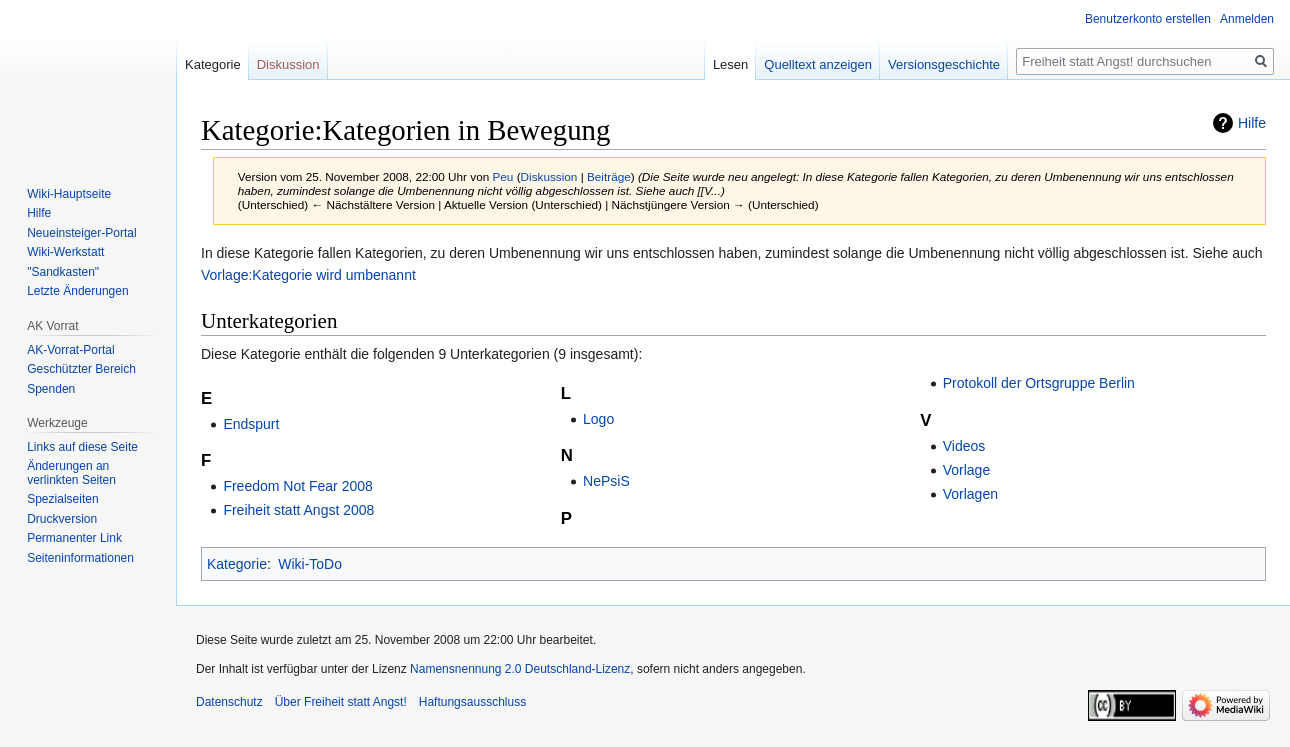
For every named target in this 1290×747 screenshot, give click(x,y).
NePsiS (606, 481)
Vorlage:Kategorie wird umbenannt (308, 275)
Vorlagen (970, 494)
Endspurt (251, 424)
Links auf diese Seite (82, 447)
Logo (598, 419)
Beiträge (609, 176)
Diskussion (549, 176)
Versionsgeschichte (944, 64)
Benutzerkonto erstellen (1148, 19)
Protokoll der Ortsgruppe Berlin (1039, 383)
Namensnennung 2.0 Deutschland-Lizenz (520, 669)
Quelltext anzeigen (818, 64)
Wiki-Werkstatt (65, 252)
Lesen (730, 64)
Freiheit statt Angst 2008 (298, 510)
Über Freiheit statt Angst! (341, 702)
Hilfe (1252, 123)
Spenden (51, 389)
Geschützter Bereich (81, 369)
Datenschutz (229, 702)
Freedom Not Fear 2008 (297, 486)
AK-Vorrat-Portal (70, 350)
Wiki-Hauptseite (69, 194)
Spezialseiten (62, 499)
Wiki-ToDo (310, 564)
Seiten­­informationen (80, 558)
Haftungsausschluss (472, 702)
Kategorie (237, 564)
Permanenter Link (74, 538)
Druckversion (62, 519)
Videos (964, 446)
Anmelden (1247, 19)
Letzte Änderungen (77, 291)
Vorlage (966, 470)
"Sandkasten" (63, 272)
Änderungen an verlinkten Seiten (71, 473)
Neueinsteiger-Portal (81, 233)
